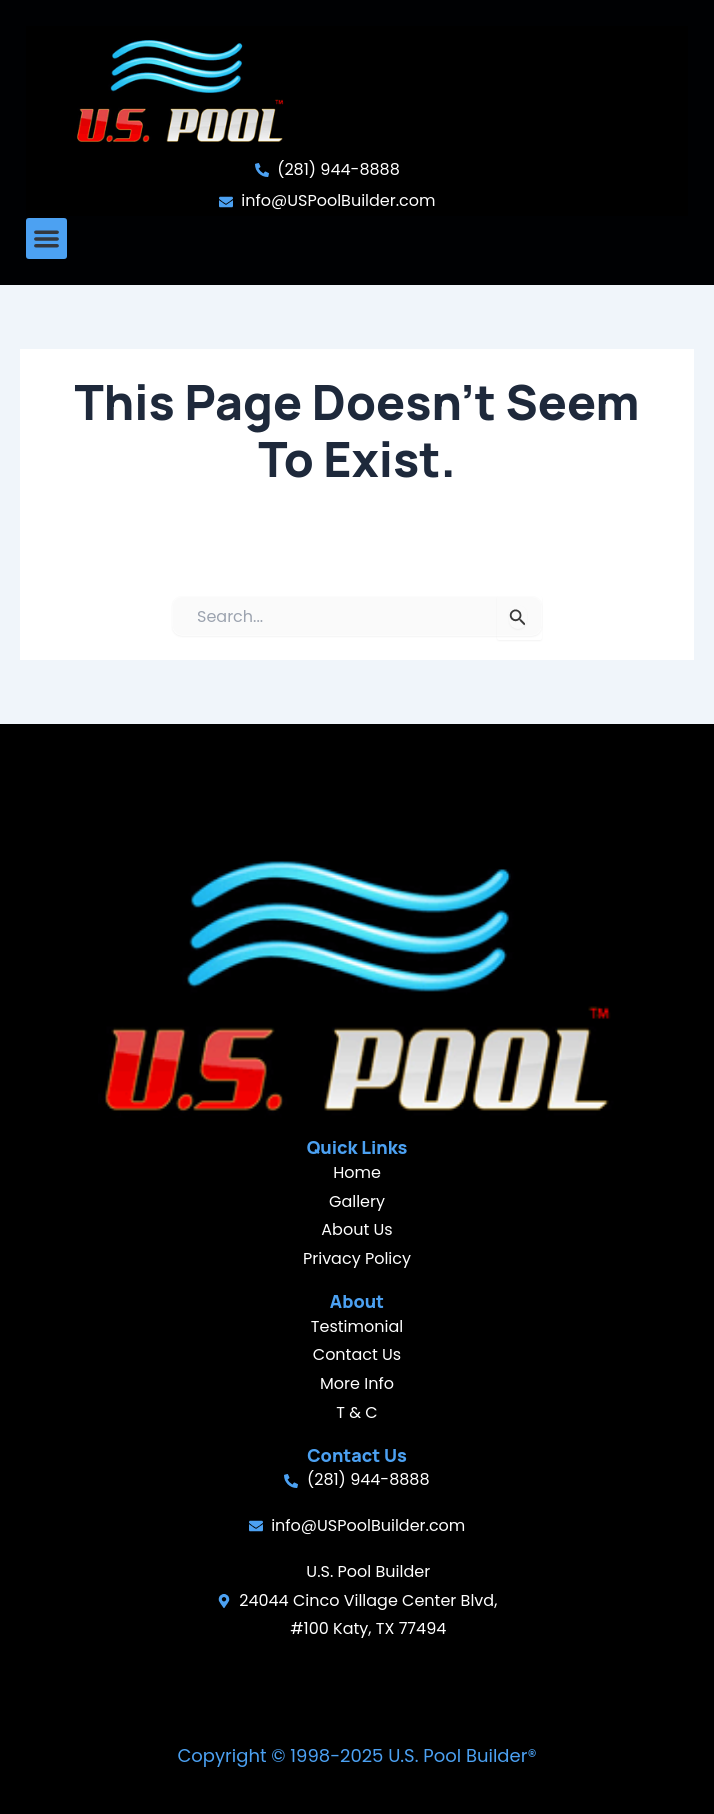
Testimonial (357, 1326)
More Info (357, 1383)
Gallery (357, 1201)
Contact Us (357, 1354)
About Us (356, 1229)
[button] (46, 238)
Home (357, 1172)
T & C (356, 1412)
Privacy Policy (357, 1258)
